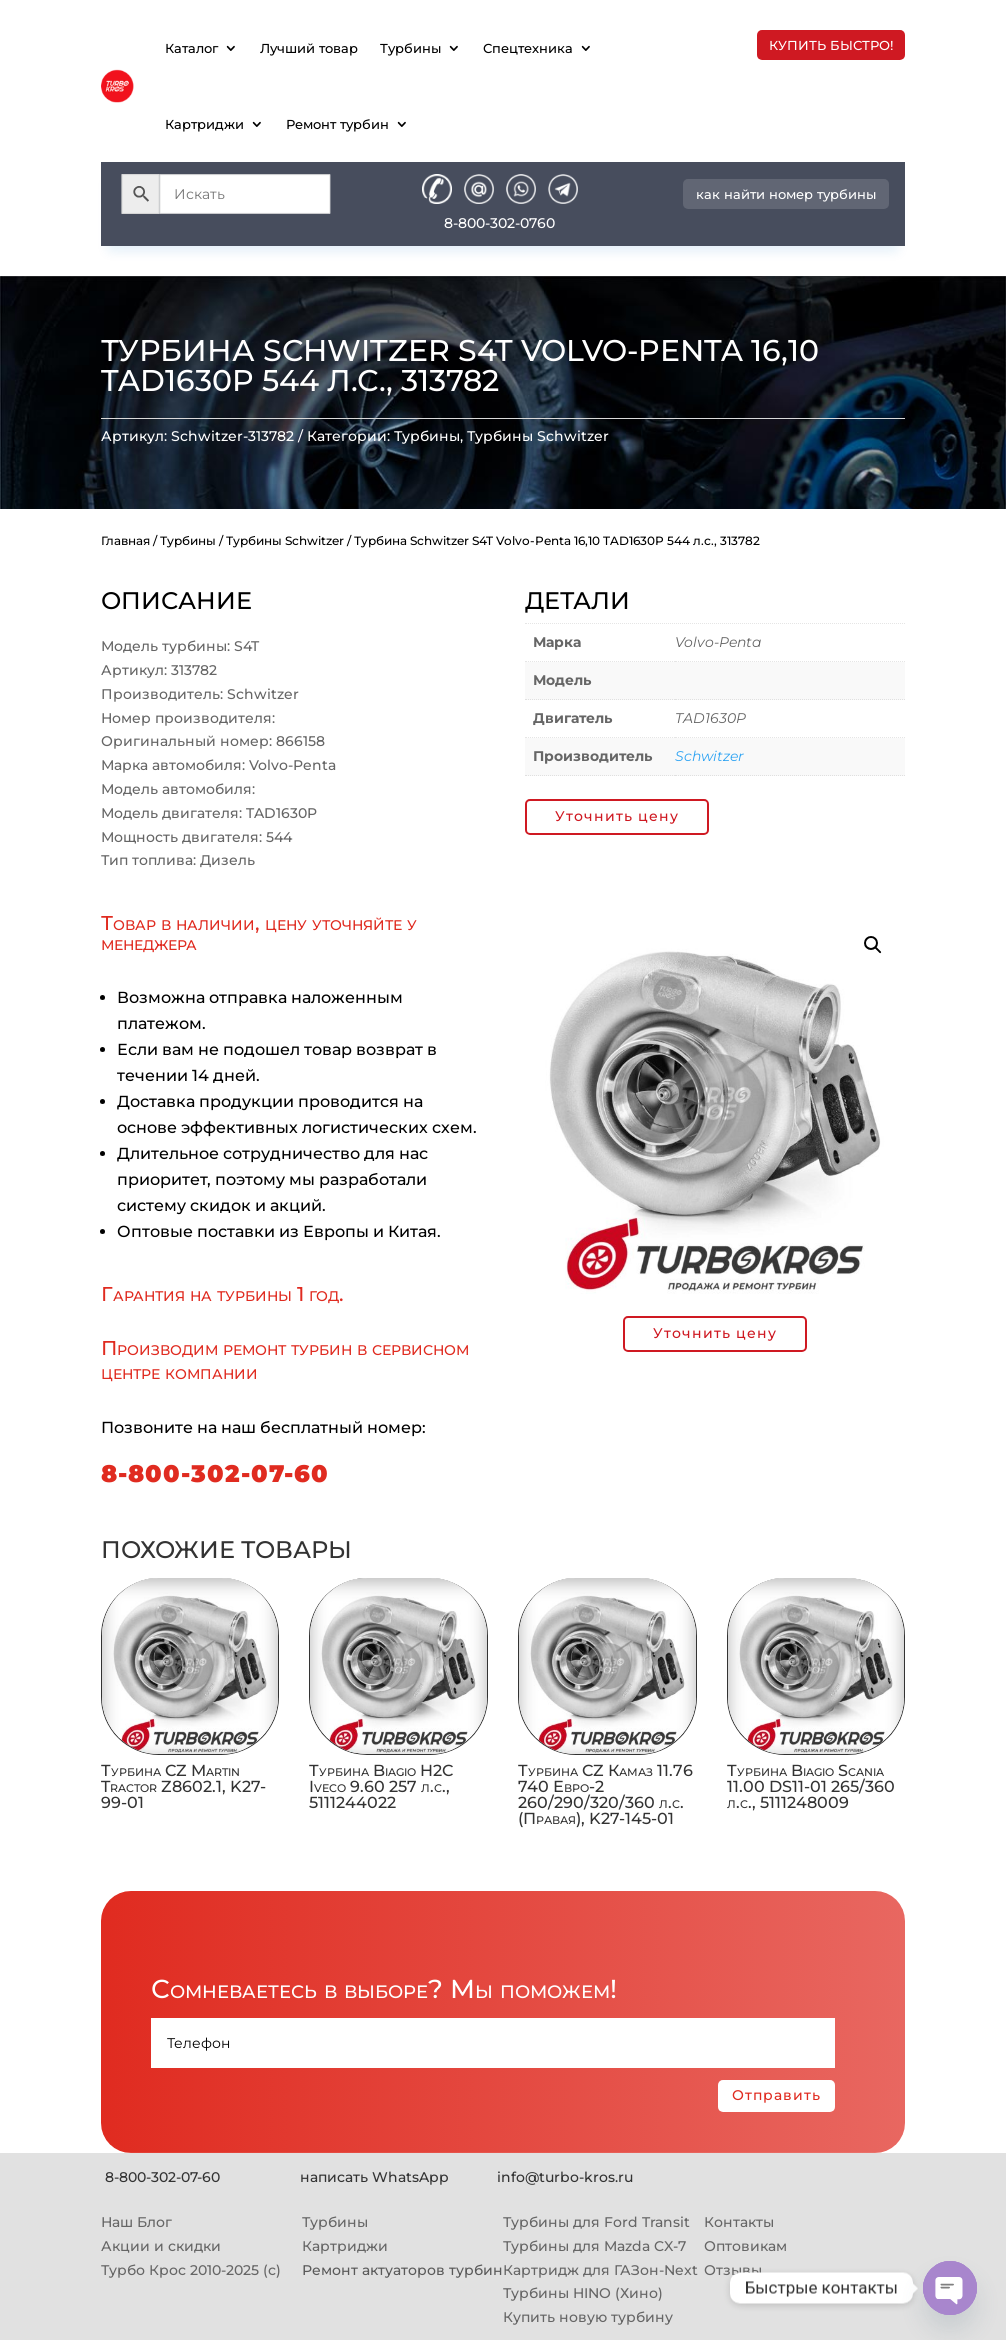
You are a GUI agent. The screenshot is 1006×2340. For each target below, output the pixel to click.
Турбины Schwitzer (538, 436)
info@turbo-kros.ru (565, 2177)
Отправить (776, 2095)
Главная (125, 540)
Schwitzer (709, 756)
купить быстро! (831, 45)
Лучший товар (309, 48)
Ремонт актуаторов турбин (402, 2270)
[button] (873, 945)
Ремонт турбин (337, 124)
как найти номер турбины (786, 194)
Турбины (410, 48)
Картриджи (204, 124)
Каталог (191, 48)
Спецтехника (528, 48)
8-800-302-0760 (499, 223)
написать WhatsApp (374, 2177)
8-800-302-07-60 (215, 1473)
